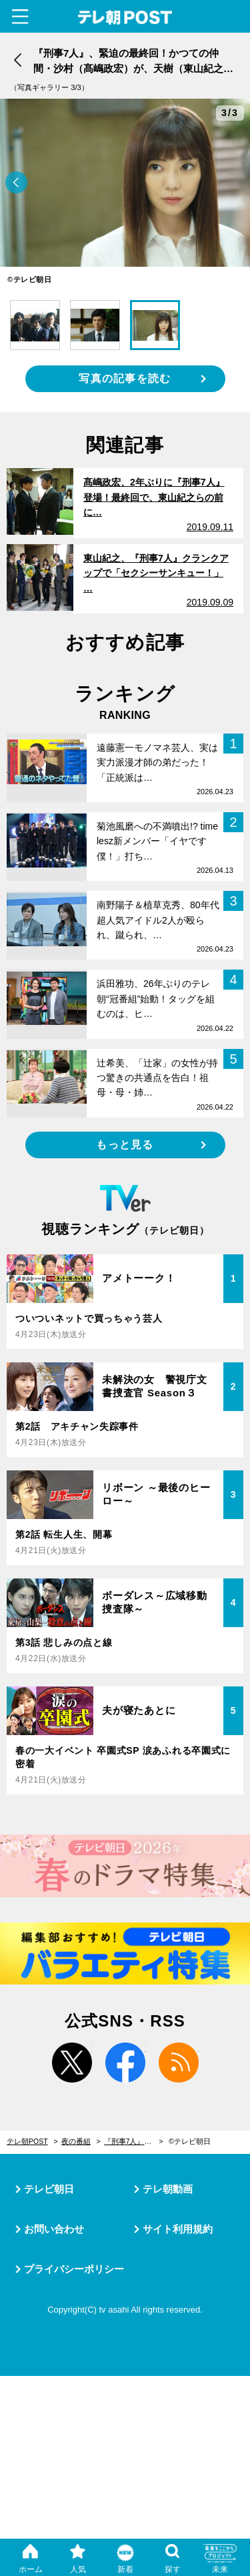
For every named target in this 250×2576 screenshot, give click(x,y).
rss (179, 2063)
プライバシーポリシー (74, 2269)
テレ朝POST (125, 17)
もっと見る (124, 1144)
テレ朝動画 (168, 2189)
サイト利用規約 (178, 2229)
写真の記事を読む (125, 378)
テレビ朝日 (49, 2189)
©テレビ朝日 (190, 2141)
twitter (72, 2063)
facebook (125, 2063)
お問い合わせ (54, 2229)
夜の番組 (76, 2141)
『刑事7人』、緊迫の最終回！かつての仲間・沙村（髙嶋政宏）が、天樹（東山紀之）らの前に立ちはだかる (133, 2141)
